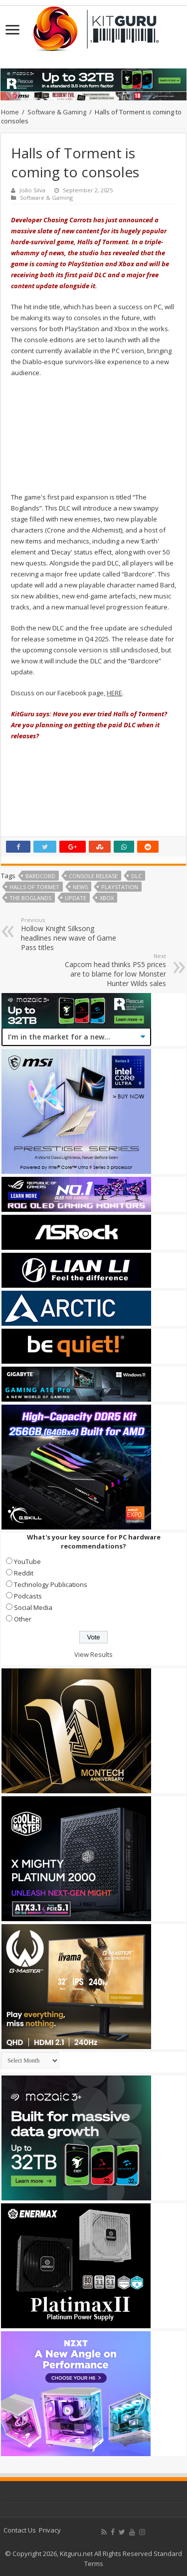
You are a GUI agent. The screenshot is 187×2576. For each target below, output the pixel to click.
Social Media (33, 1607)
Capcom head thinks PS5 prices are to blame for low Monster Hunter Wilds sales (115, 970)
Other (22, 1618)
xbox (107, 898)
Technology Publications (50, 1584)
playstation (119, 887)
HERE (114, 692)
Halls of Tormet (34, 887)
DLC (136, 876)
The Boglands (30, 898)
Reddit (23, 1572)
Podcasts (28, 1595)
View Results (93, 1654)
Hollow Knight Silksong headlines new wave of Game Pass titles (72, 934)
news (80, 887)
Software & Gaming (56, 111)
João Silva (32, 190)
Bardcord (40, 876)
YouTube (27, 1561)
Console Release (93, 876)
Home (10, 111)
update (75, 898)
